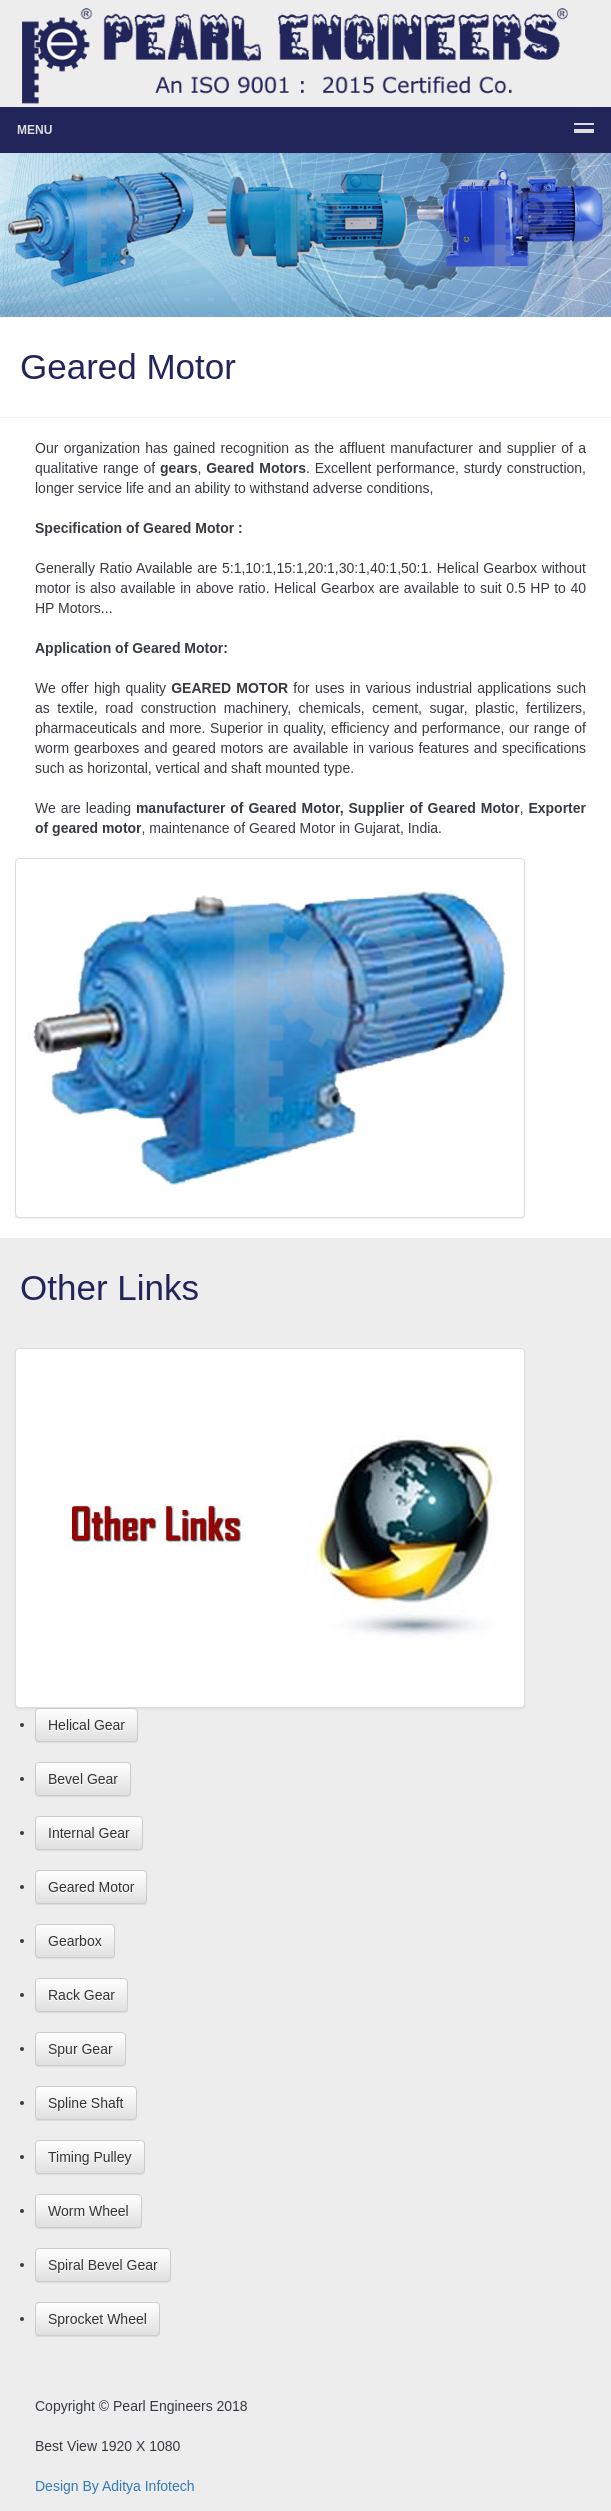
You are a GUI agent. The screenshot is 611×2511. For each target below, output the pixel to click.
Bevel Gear (83, 1779)
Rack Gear (81, 1995)
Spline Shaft (86, 2103)
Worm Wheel (88, 2211)
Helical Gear (86, 1725)
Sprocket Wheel (97, 2319)
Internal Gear (89, 1833)
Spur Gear (80, 2049)
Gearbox (75, 1941)
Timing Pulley (90, 2157)
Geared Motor (91, 1887)
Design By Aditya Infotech (115, 2486)
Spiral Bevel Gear (103, 2265)
